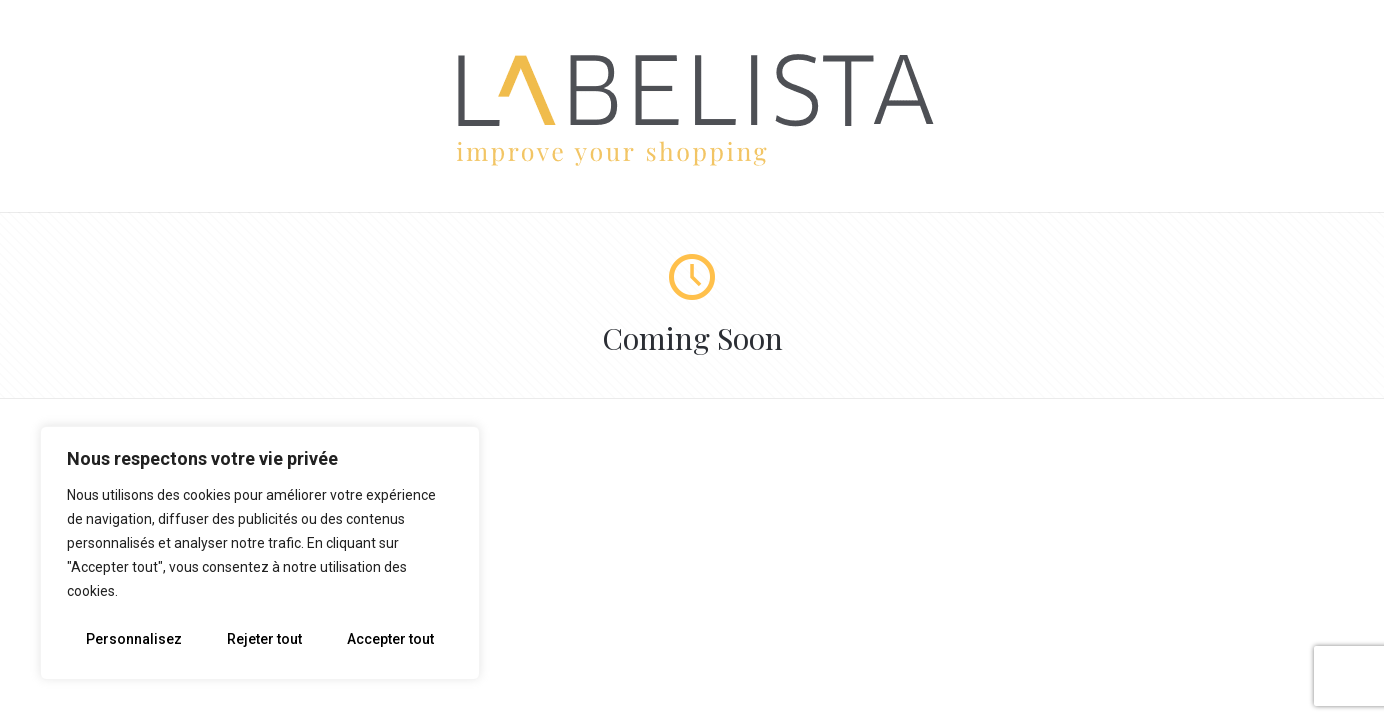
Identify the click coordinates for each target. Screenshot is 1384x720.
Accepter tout (390, 639)
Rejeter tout (264, 639)
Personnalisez (134, 639)
